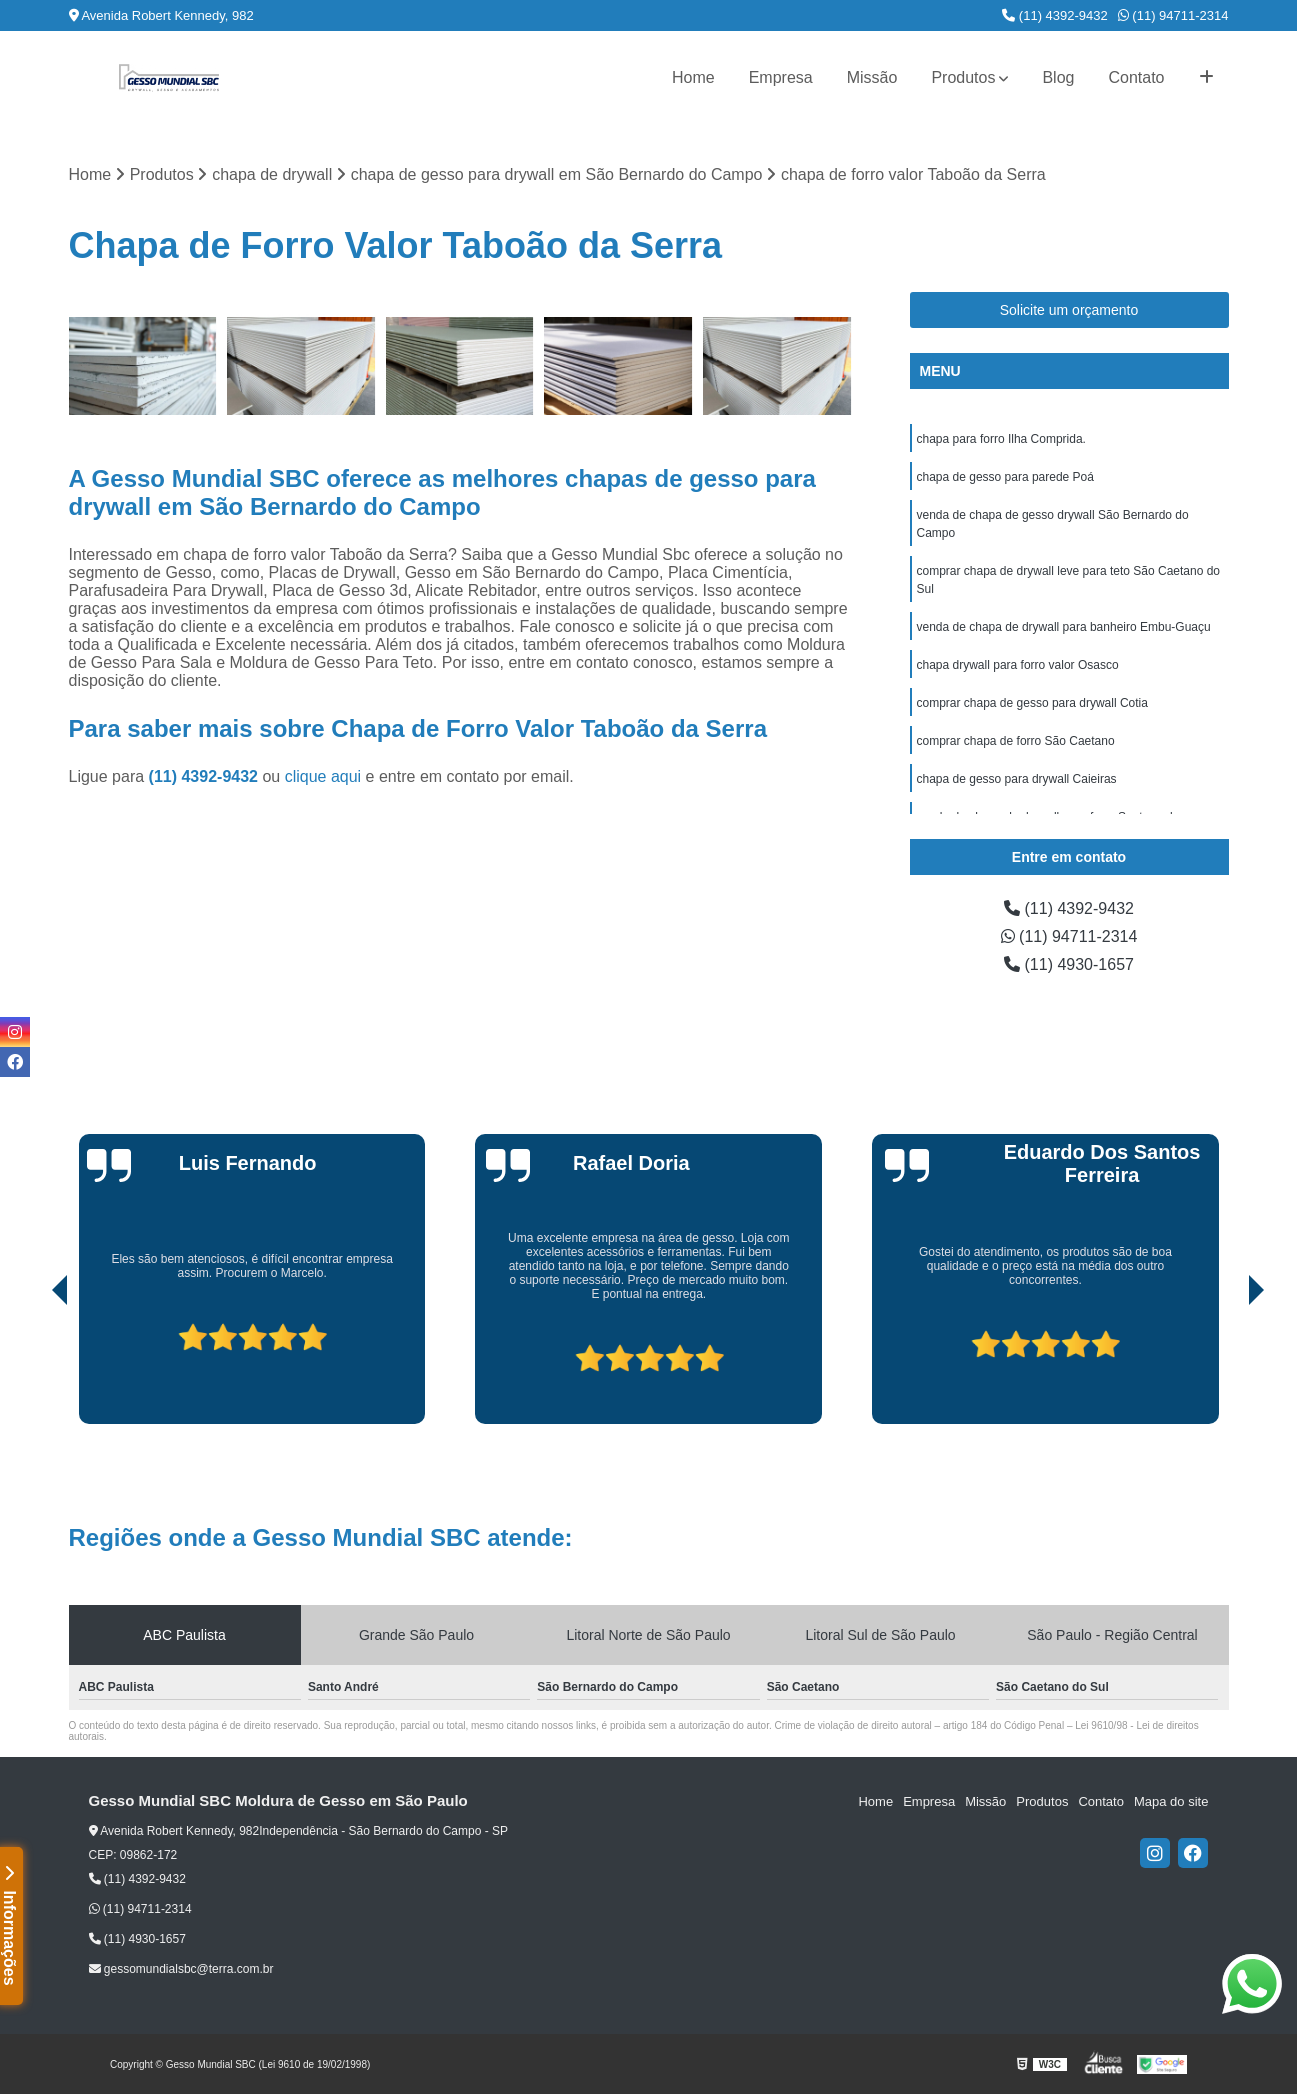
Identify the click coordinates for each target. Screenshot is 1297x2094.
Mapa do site (1171, 1801)
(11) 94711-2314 (1173, 15)
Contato (1136, 77)
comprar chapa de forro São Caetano (1016, 741)
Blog (1058, 77)
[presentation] (32, 1367)
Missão (872, 77)
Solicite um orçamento (1069, 310)
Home (693, 77)
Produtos (963, 77)
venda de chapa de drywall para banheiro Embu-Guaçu (1064, 627)
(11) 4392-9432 (1055, 15)
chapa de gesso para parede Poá (1005, 477)
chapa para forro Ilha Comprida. (1001, 439)
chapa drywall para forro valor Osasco (1018, 665)
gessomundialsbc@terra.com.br (181, 1969)
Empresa (781, 77)
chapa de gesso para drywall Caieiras (1017, 779)
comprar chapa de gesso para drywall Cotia (1032, 703)
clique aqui (323, 776)
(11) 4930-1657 (1069, 964)
